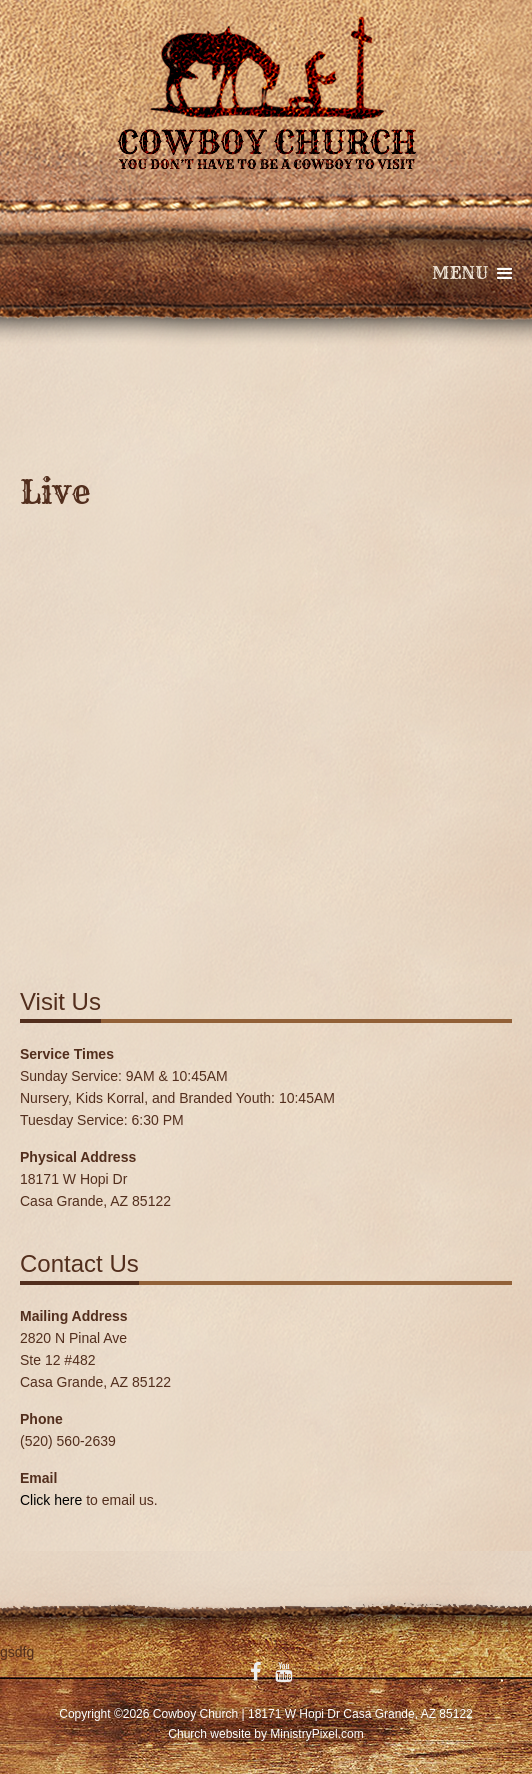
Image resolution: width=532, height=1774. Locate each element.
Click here (51, 1500)
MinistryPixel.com (316, 1734)
